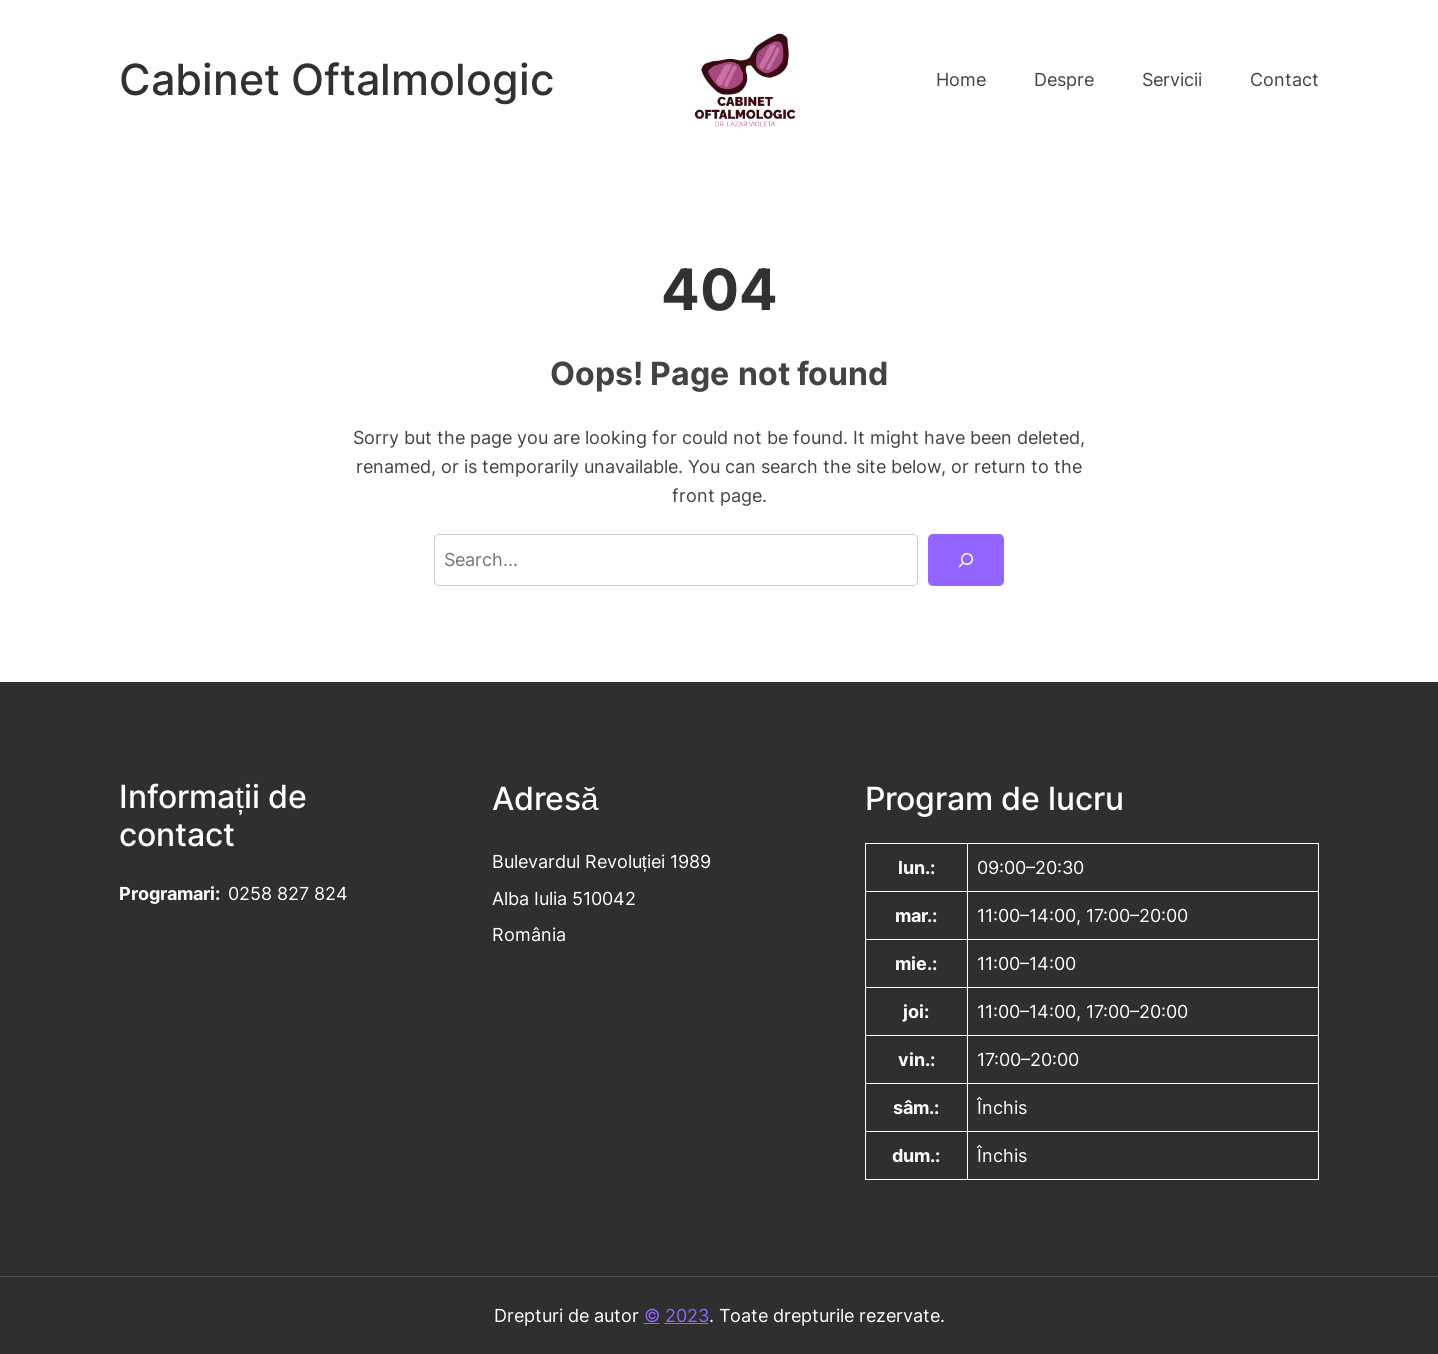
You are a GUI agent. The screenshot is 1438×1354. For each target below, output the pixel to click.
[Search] (966, 560)
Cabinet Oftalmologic (336, 79)
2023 (687, 1315)
